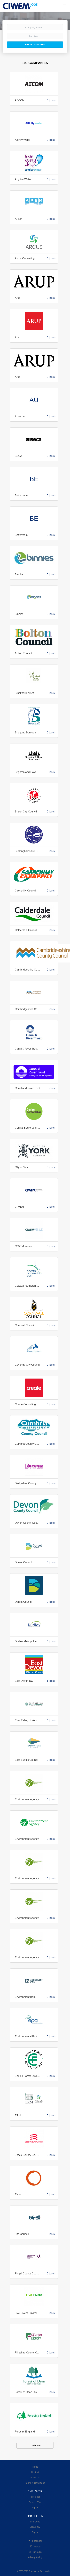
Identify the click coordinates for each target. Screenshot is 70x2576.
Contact (35, 2472)
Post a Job (35, 2497)
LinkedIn (37, 2552)
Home (35, 2466)
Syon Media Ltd (46, 2571)
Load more (35, 2445)
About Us (35, 2477)
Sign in (35, 2507)
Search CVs (35, 2502)
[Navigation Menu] (64, 5)
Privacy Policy (35, 2557)
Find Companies (35, 44)
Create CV (35, 2527)
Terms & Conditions (35, 2483)
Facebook (37, 2541)
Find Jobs (35, 2521)
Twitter (37, 2546)
